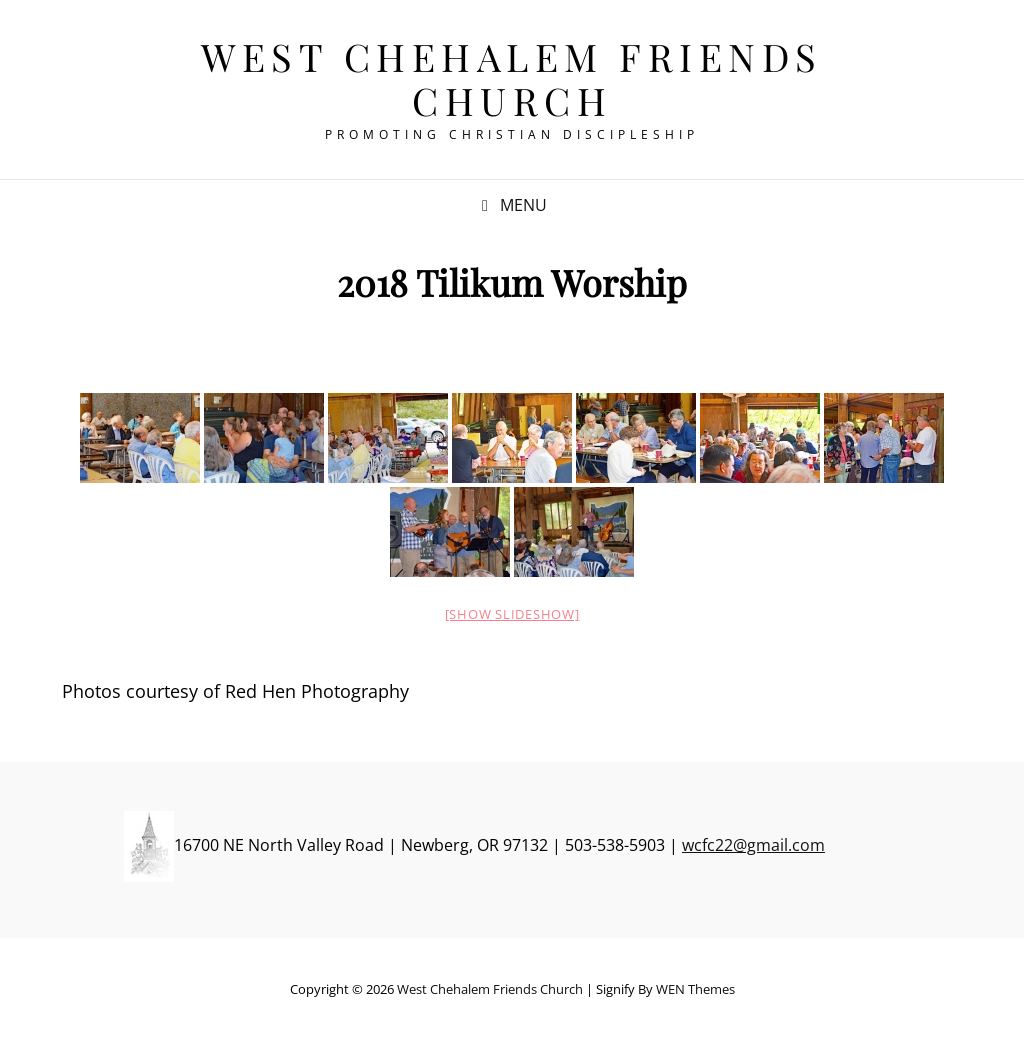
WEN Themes (695, 989)
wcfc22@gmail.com (753, 845)
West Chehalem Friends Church (512, 78)
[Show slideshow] (512, 614)
